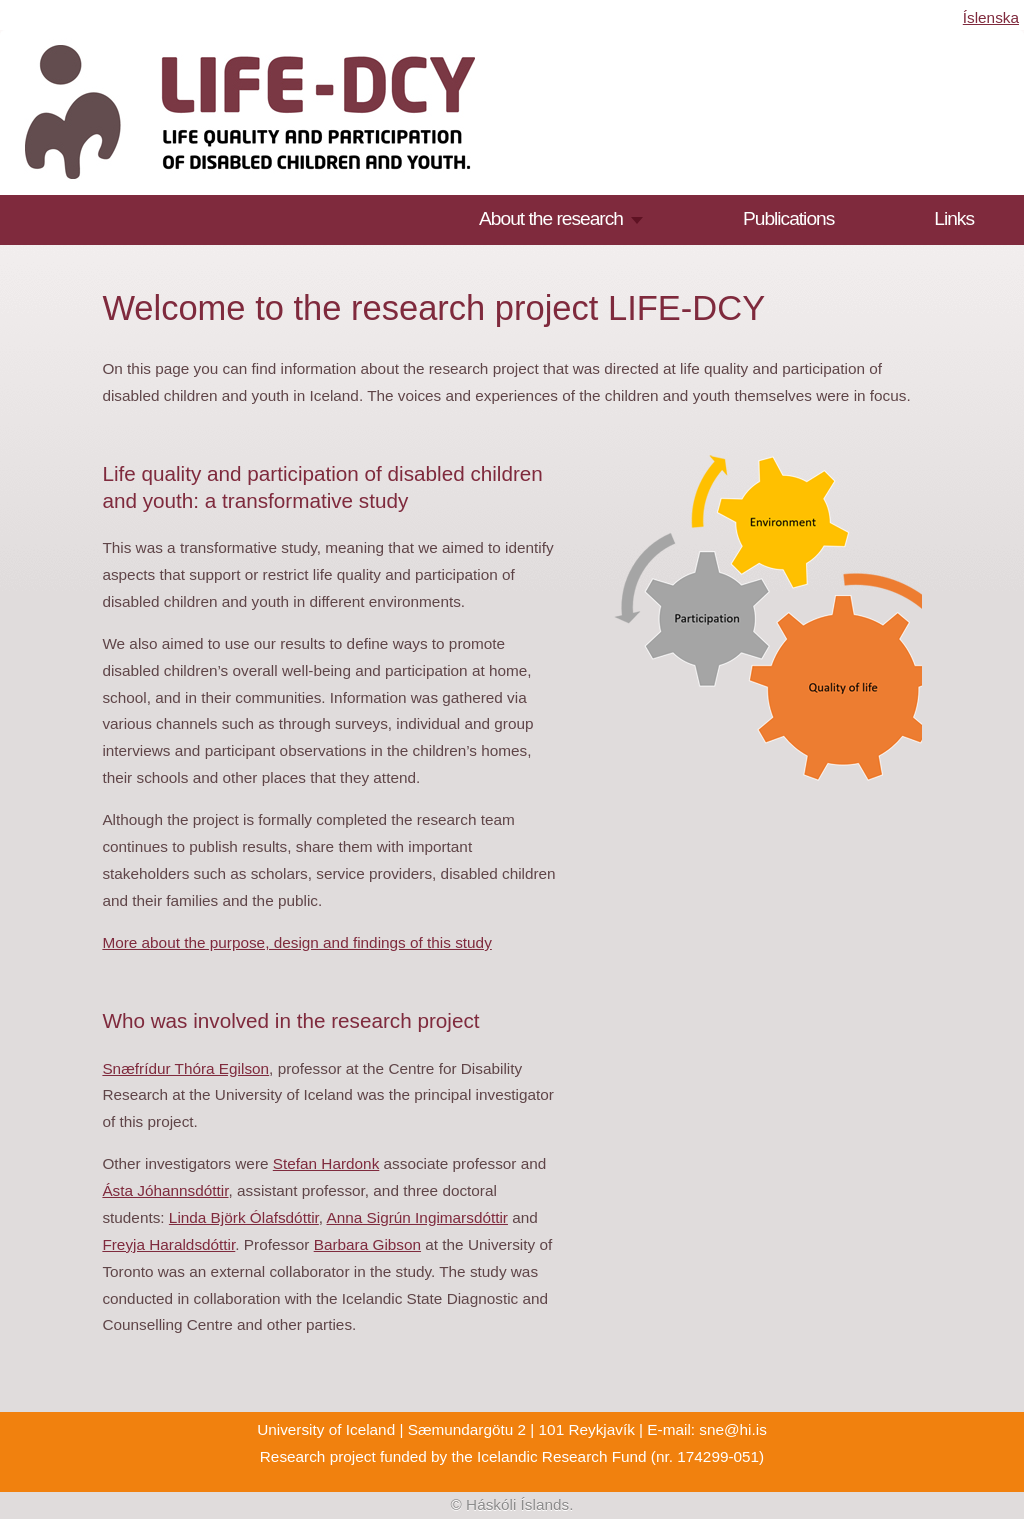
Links (954, 218)
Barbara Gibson (367, 1244)
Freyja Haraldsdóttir (168, 1244)
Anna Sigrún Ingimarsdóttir (416, 1217)
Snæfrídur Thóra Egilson (185, 1068)
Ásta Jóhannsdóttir (165, 1190)
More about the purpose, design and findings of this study (296, 942)
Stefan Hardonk (326, 1163)
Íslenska (991, 17)
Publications (788, 218)
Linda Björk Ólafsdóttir (244, 1217)
